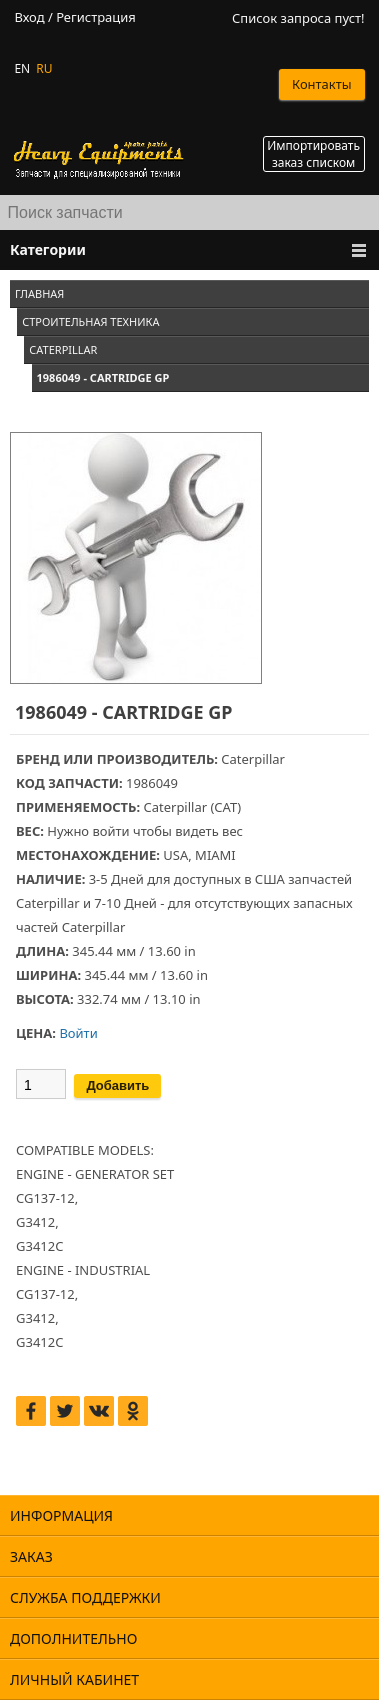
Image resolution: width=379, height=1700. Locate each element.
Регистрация (96, 17)
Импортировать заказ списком (313, 154)
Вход (29, 17)
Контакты (322, 84)
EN (22, 68)
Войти (78, 1033)
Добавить (117, 1085)
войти (110, 831)
